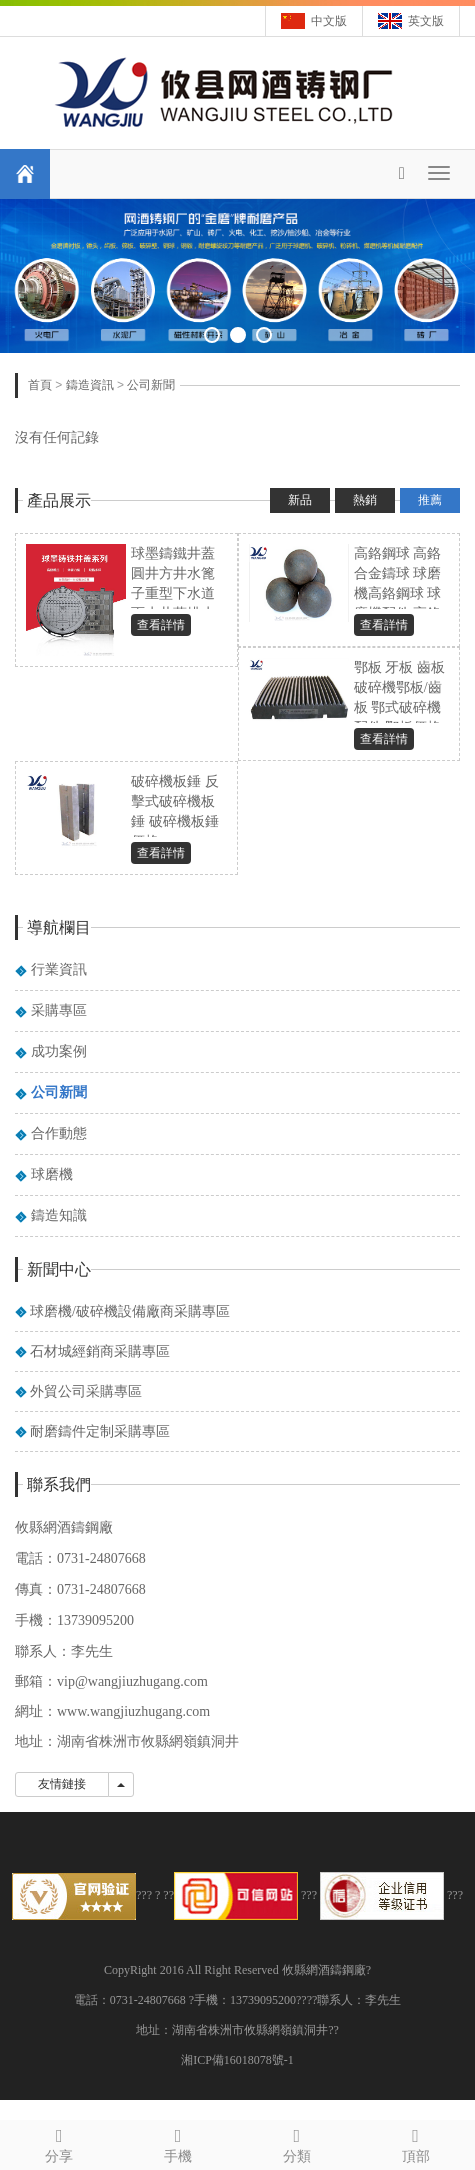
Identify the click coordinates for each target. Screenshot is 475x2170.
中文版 (329, 21)
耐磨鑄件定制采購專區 (100, 1431)
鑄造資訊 (90, 385)
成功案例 (59, 1051)
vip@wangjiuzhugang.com (132, 1681)
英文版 (426, 21)
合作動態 (59, 1133)
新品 (300, 500)
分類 (297, 2142)
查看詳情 (161, 625)
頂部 (415, 2142)
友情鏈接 (62, 1784)
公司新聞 (151, 385)
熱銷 (365, 500)
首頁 (40, 385)
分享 (59, 2142)
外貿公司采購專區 (86, 1391)
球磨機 (52, 1174)
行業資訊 (59, 969)
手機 (178, 2142)
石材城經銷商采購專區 (100, 1351)
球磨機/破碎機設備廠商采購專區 (130, 1311)
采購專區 (59, 1010)
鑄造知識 (59, 1215)
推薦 (430, 500)
